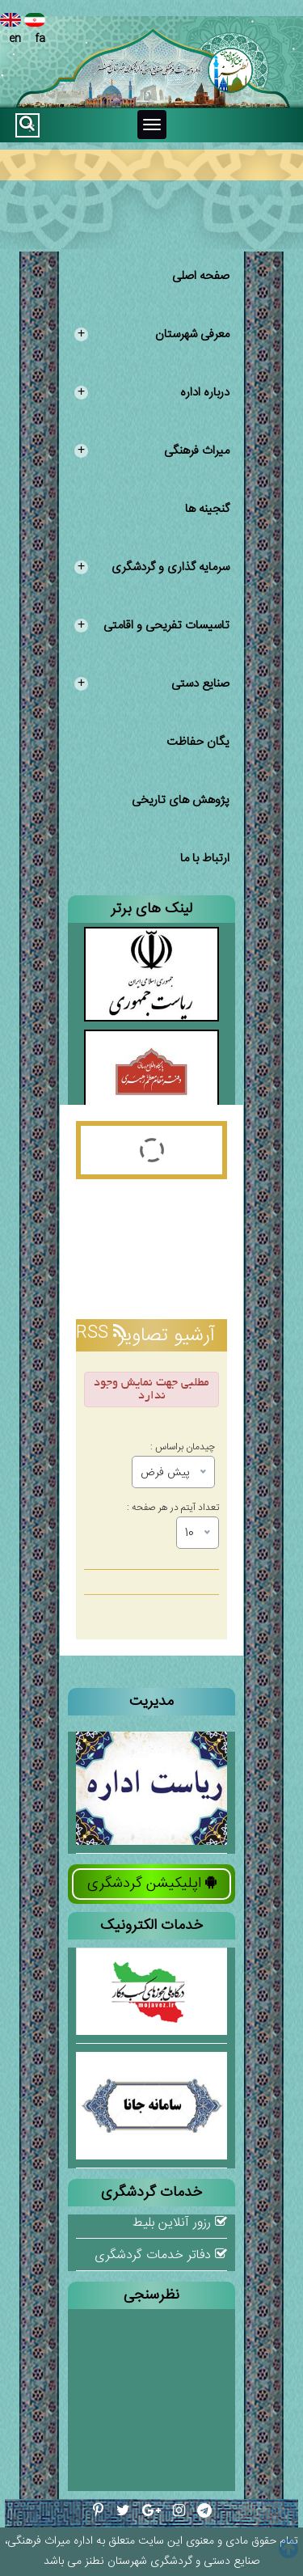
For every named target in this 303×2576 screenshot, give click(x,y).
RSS (101, 1333)
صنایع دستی (151, 684)
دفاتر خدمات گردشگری (161, 2255)
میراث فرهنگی (151, 451)
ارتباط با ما (204, 858)
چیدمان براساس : (182, 1445)
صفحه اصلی (200, 276)
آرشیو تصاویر (166, 1336)
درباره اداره (151, 393)
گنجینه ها (207, 509)
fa (34, 30)
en (10, 30)
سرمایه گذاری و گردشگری (151, 567)
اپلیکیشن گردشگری (152, 1884)
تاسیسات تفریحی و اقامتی (151, 625)
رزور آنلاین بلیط (180, 2223)
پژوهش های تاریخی (180, 800)
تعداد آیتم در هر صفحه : (173, 1505)
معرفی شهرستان (151, 334)
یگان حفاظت (197, 742)
